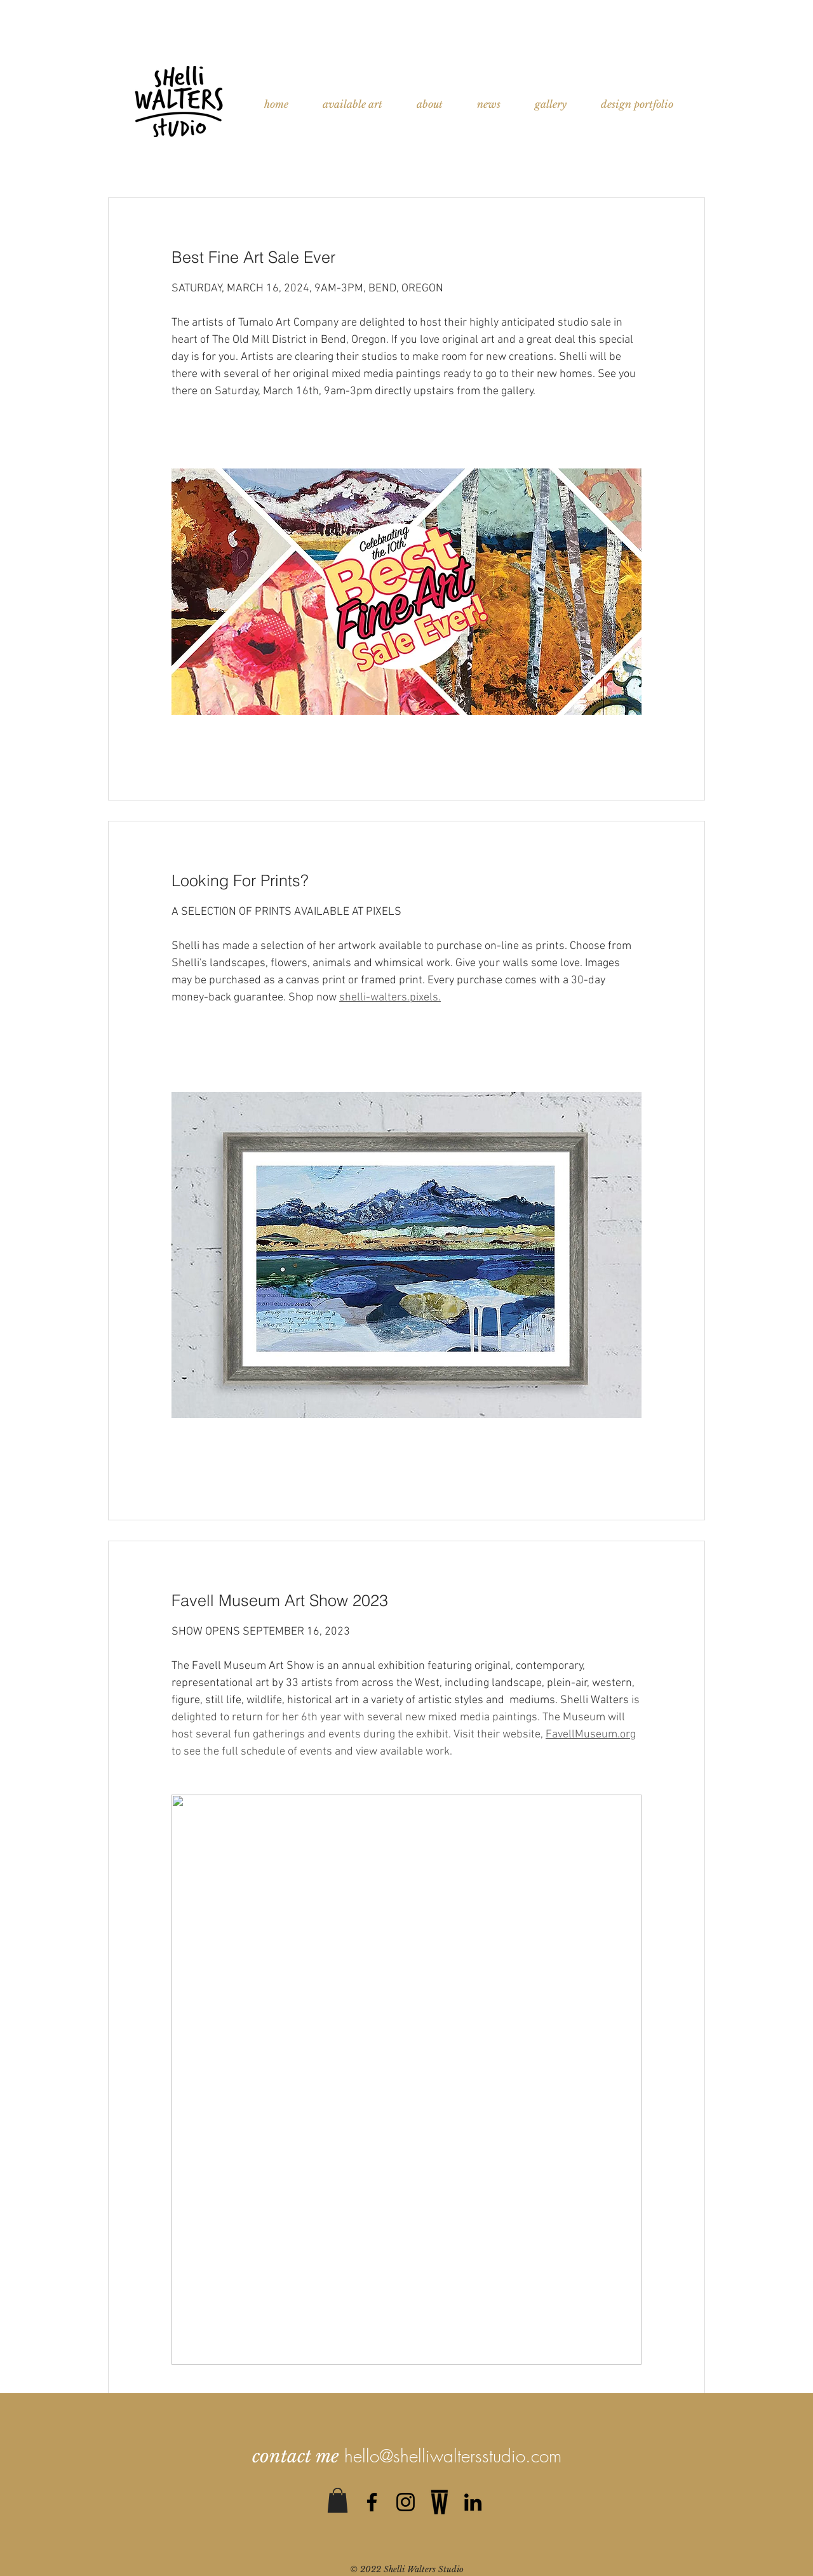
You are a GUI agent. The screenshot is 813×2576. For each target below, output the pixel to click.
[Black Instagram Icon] (405, 2502)
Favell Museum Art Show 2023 (279, 1600)
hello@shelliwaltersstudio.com (452, 2455)
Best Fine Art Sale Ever (253, 257)
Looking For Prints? (240, 880)
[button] (337, 2500)
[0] (439, 2502)
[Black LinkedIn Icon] (472, 2502)
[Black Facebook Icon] (371, 2502)
